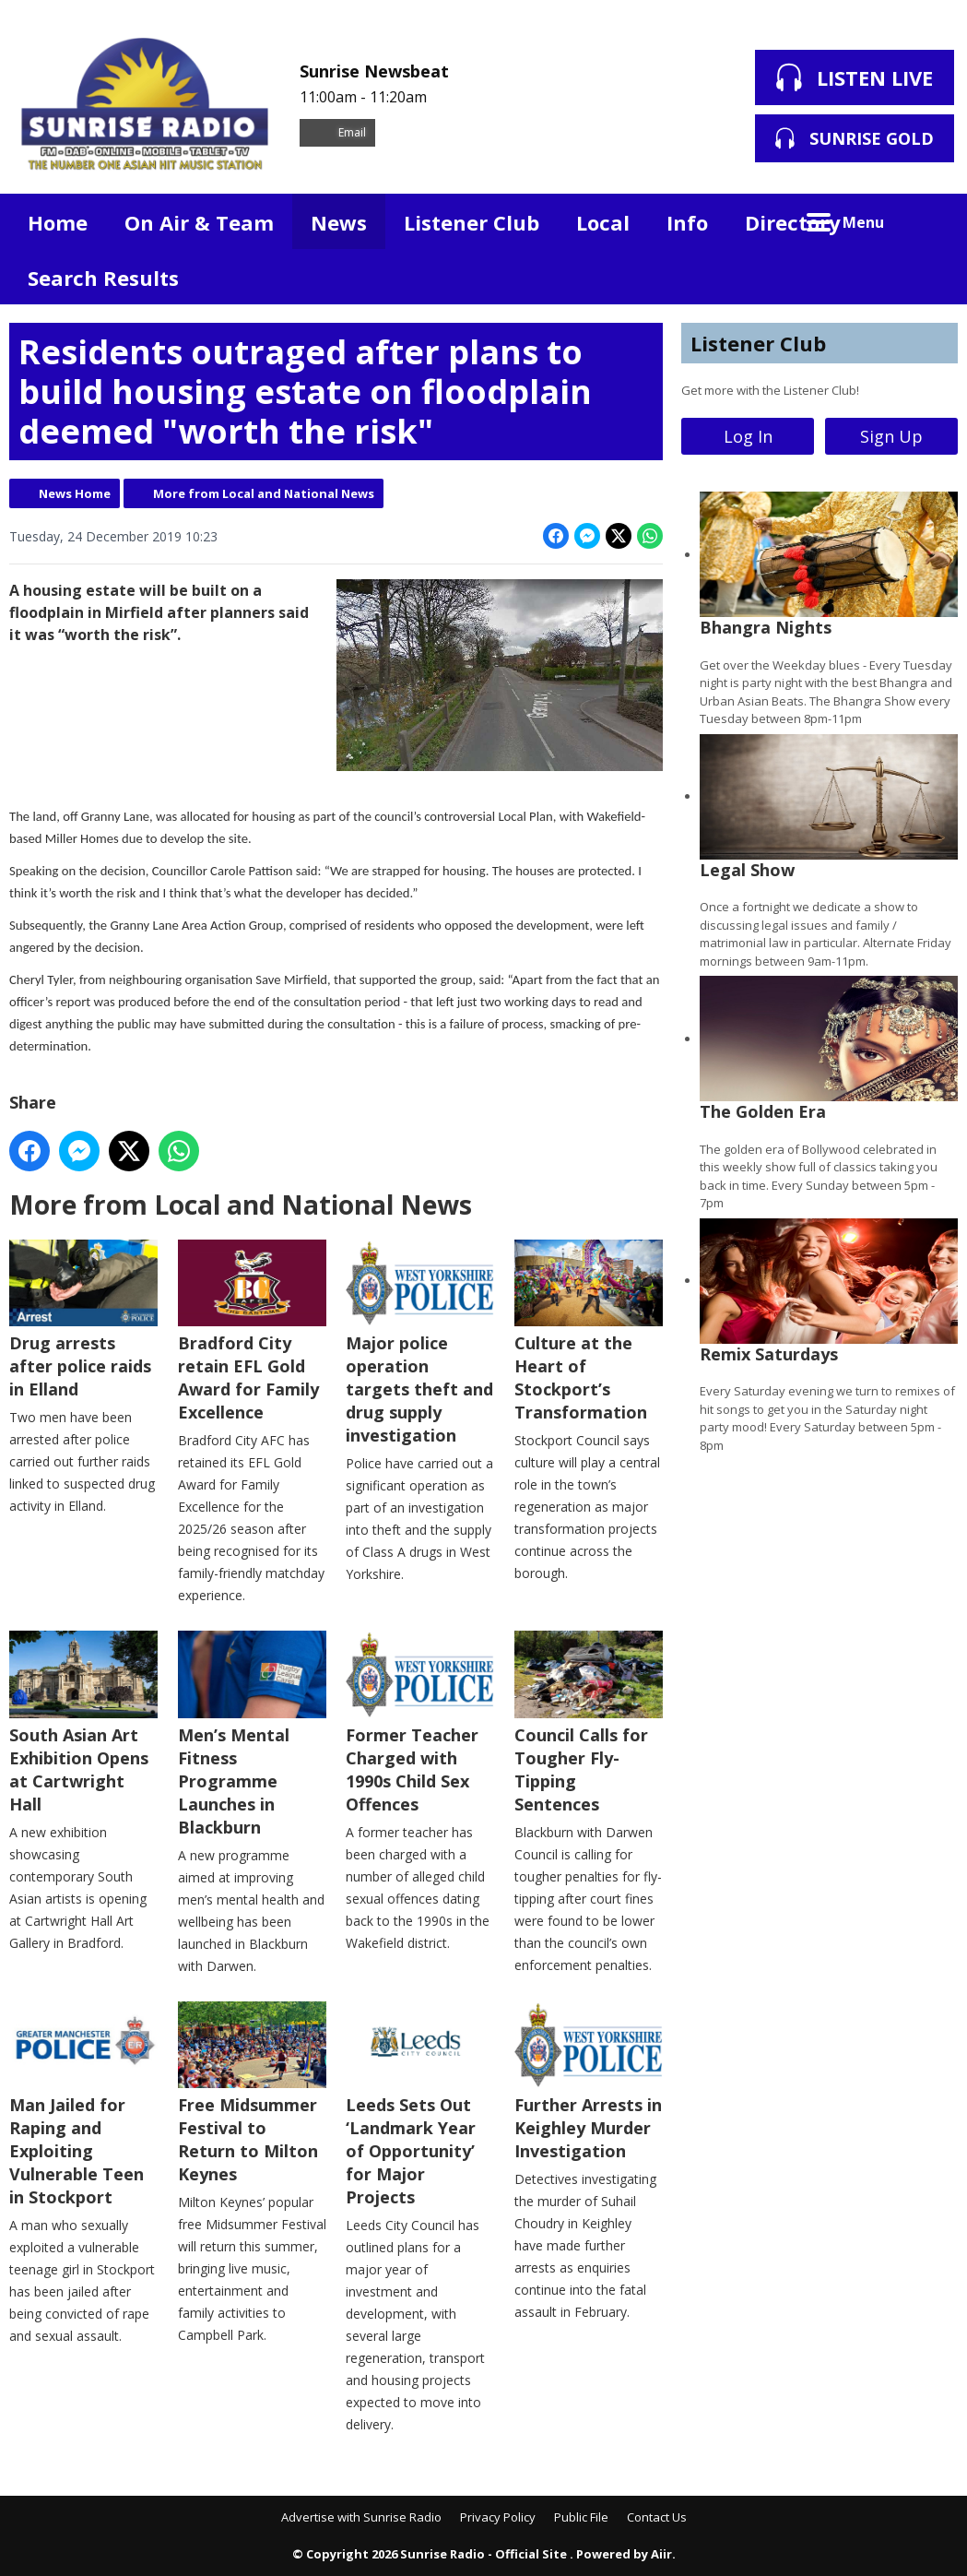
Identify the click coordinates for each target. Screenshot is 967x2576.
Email (337, 132)
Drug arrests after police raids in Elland (83, 1320)
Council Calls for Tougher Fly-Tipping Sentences (588, 1722)
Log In (748, 436)
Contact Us (657, 2517)
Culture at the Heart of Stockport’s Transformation (588, 1331)
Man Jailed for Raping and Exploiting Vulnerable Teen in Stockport (83, 2104)
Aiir (661, 2554)
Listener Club (471, 222)
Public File (581, 2517)
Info (687, 222)
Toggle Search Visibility (930, 221)
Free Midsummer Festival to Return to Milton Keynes (252, 2093)
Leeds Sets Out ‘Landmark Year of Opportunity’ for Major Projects (420, 2104)
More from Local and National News (263, 493)
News (339, 222)
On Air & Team (199, 222)
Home (58, 222)
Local (603, 222)
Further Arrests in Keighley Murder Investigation (588, 2081)
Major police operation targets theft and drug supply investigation (420, 1343)
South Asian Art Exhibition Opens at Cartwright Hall (83, 1722)
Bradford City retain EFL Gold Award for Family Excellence (252, 1331)
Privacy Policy (498, 2517)
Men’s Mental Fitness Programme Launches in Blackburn (252, 1734)
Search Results (103, 277)
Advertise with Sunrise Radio (361, 2517)
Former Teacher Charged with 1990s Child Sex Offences (420, 1722)
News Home (75, 493)
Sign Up (891, 436)
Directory (793, 222)
